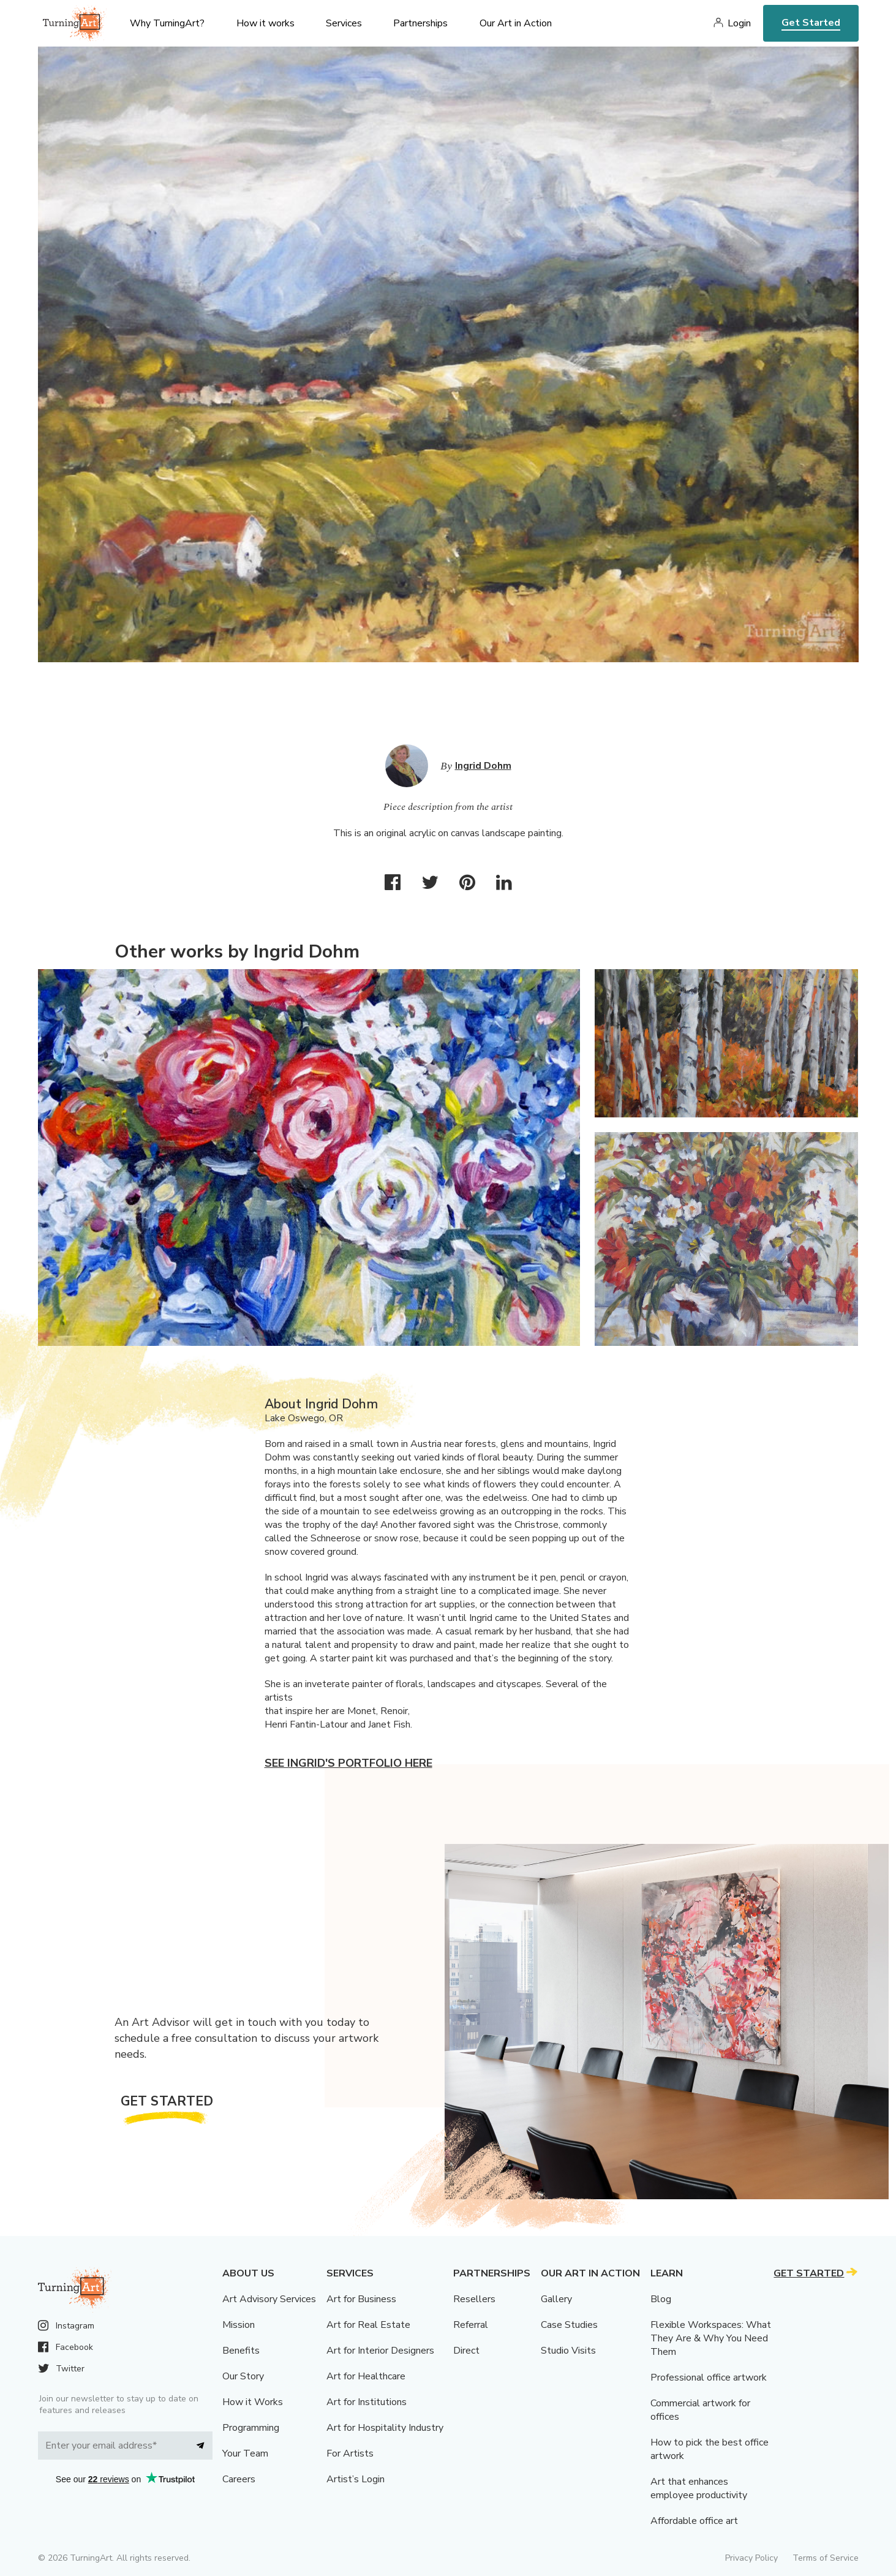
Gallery (556, 2299)
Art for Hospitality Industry (384, 2427)
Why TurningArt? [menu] (167, 23)
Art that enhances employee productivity (698, 2488)
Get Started (810, 22)
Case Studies (569, 2325)
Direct (466, 2350)
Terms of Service (825, 2558)
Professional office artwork (708, 2377)
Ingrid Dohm (483, 765)
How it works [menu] (265, 23)
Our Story (243, 2376)
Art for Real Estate (368, 2325)
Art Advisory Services (269, 2299)
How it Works (252, 2402)
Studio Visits (568, 2350)
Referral (470, 2325)
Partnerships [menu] (420, 23)
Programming (250, 2427)
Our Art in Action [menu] (516, 23)
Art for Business (361, 2299)
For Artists (350, 2453)
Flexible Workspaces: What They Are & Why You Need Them (710, 2338)
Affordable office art (694, 2521)
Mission (238, 2325)
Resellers (474, 2299)
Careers (238, 2479)
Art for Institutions (366, 2402)
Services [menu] (344, 23)
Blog (660, 2299)
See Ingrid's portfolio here (348, 1763)
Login (739, 23)
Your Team (245, 2453)
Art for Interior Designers (380, 2350)
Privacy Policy (751, 2558)
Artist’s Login (355, 2479)
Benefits (241, 2350)
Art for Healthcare (365, 2376)
